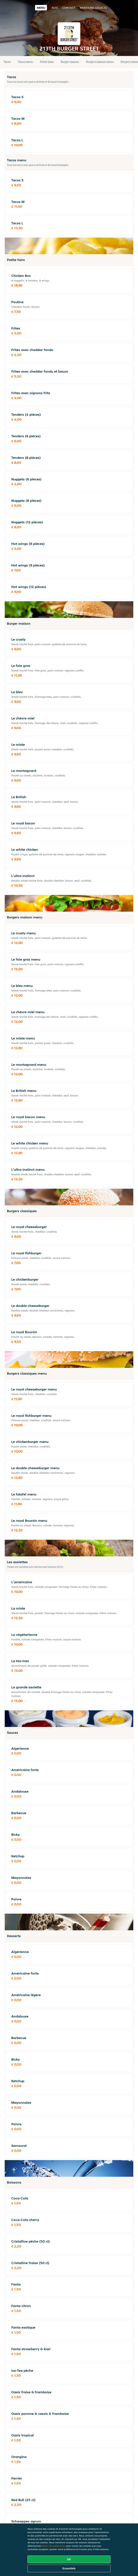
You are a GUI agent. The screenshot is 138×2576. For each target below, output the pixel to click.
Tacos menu (25, 62)
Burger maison (70, 62)
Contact (68, 8)
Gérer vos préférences (54, 2545)
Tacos (7, 62)
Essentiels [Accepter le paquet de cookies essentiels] (68, 2568)
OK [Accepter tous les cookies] (69, 2559)
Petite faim (47, 62)
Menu (41, 8)
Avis (54, 8)
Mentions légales (93, 8)
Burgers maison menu (99, 62)
